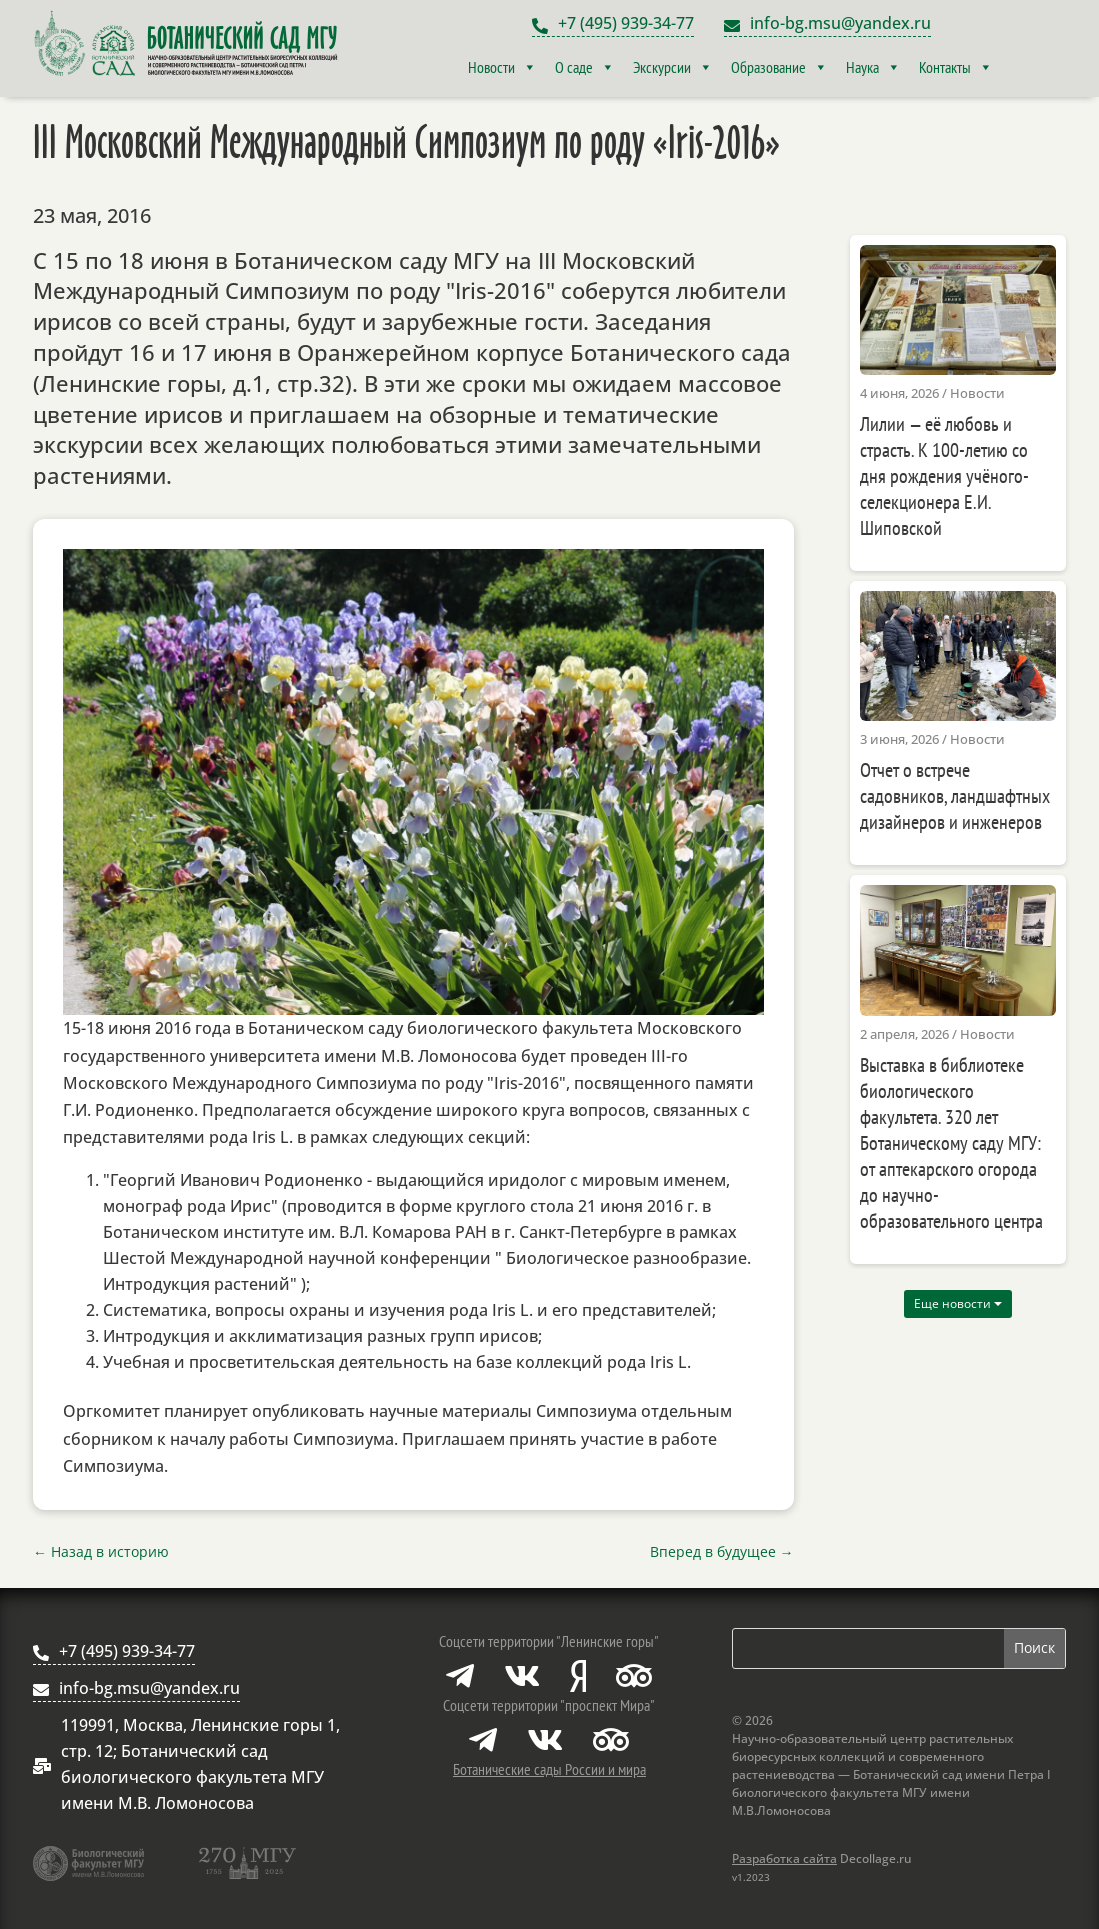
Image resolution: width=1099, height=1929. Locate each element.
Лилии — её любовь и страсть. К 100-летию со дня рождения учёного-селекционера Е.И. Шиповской (944, 476)
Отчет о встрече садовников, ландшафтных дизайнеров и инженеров (955, 796)
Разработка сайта (784, 1858)
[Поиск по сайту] (868, 1648)
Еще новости (958, 1303)
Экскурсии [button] (673, 67)
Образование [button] (779, 67)
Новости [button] (502, 67)
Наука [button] (873, 67)
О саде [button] (585, 67)
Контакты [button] (956, 67)
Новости (977, 393)
